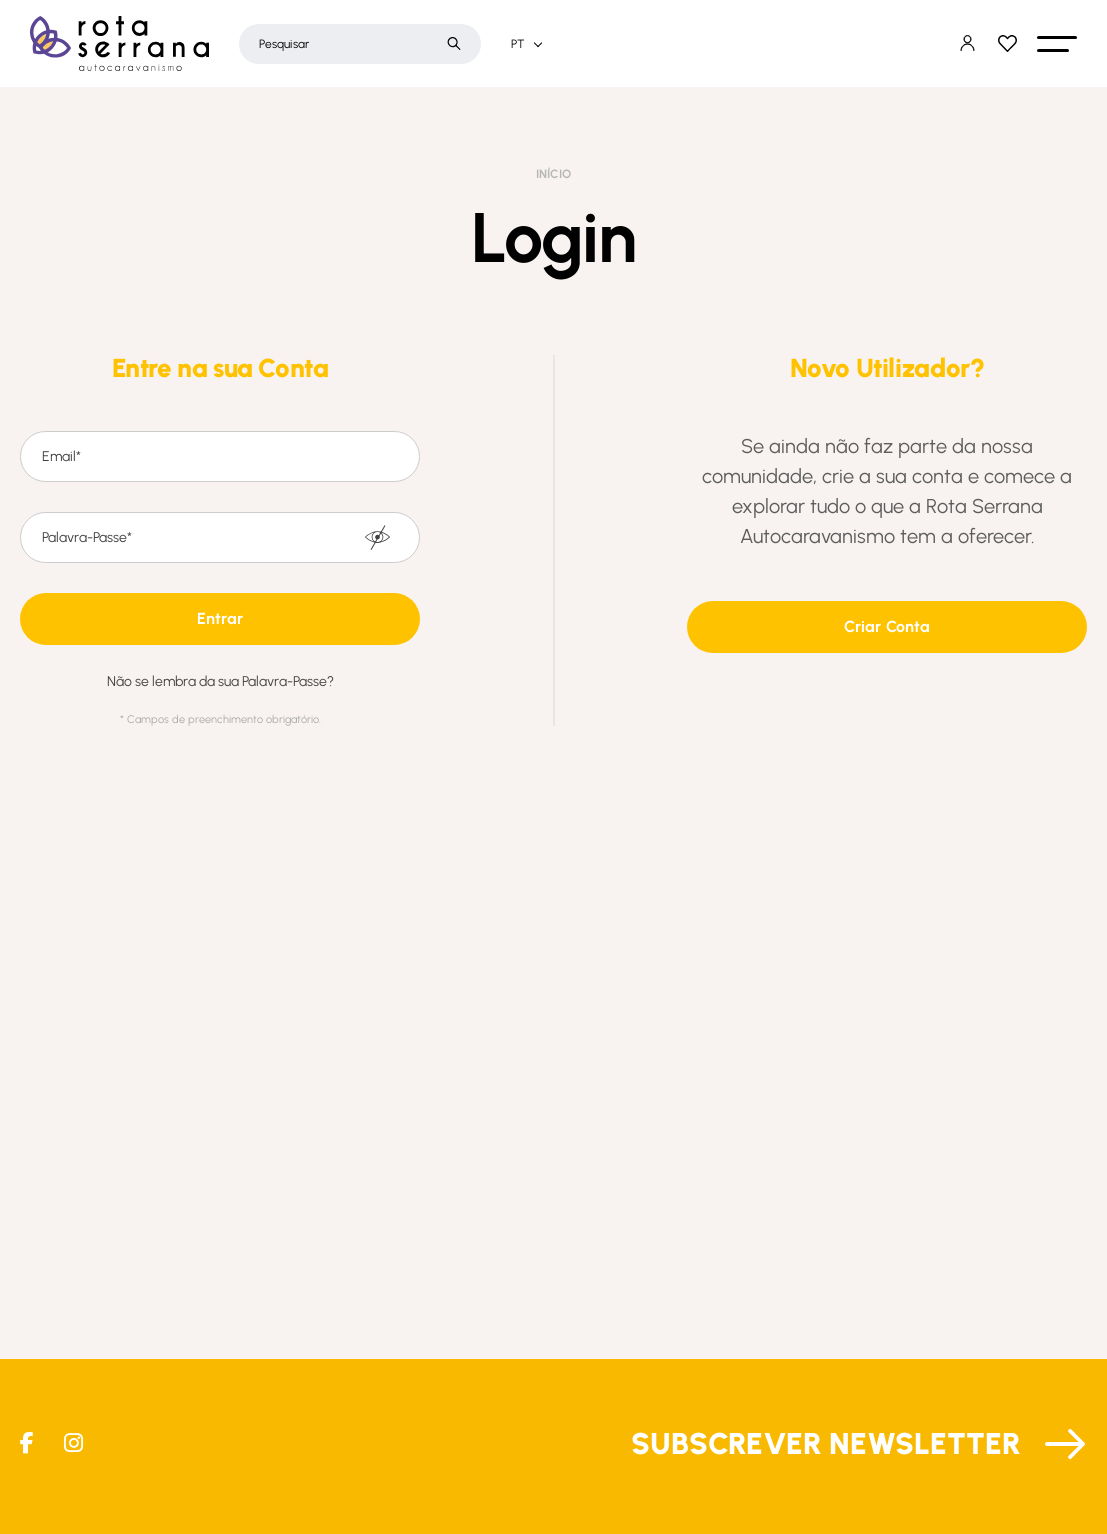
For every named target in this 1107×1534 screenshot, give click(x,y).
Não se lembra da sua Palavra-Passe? (220, 682)
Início (553, 174)
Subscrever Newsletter (826, 1443)
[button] (1057, 44)
